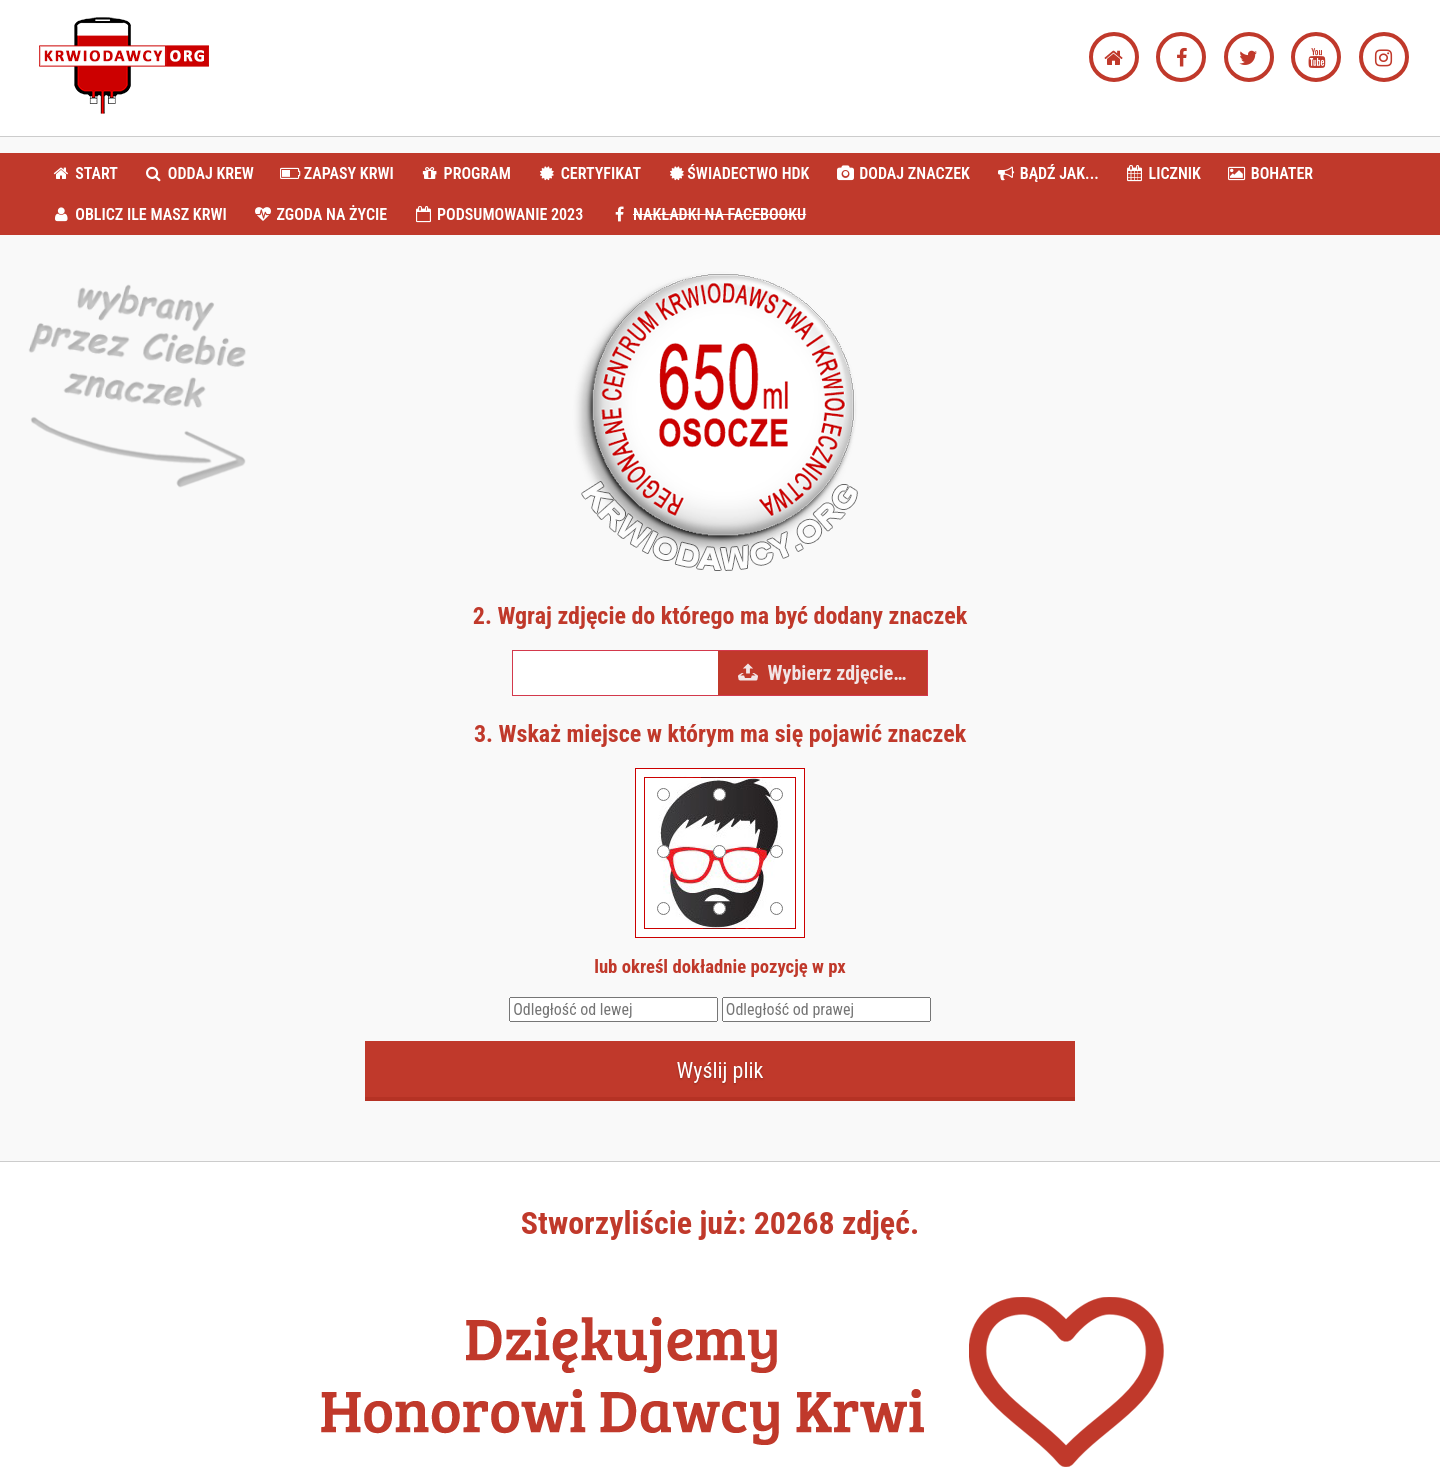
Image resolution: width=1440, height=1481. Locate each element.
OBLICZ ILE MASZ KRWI (139, 214)
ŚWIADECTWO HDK (738, 173)
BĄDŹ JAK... (1046, 173)
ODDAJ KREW (199, 173)
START (84, 173)
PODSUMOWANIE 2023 (498, 214)
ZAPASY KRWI (337, 173)
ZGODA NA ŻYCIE (319, 214)
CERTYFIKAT (588, 173)
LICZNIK (1162, 173)
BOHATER (1270, 173)
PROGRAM (464, 173)
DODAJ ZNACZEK (902, 173)
